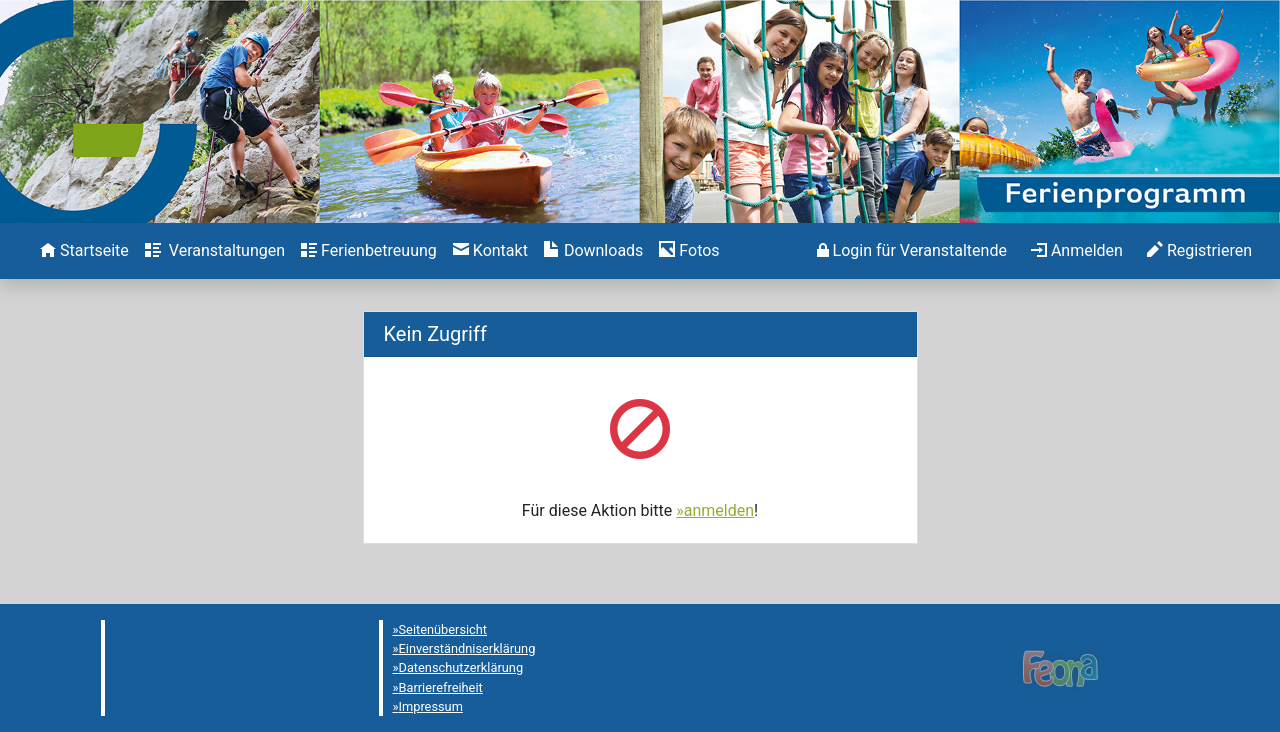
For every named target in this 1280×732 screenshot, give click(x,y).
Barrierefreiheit (441, 687)
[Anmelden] (912, 251)
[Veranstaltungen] (215, 251)
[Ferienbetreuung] (369, 251)
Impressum (431, 706)
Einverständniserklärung (467, 648)
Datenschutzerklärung (461, 667)
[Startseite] (84, 251)
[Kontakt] (490, 251)
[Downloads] (593, 251)
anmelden (719, 510)
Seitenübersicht (443, 629)
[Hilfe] (689, 251)
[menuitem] (84, 251)
